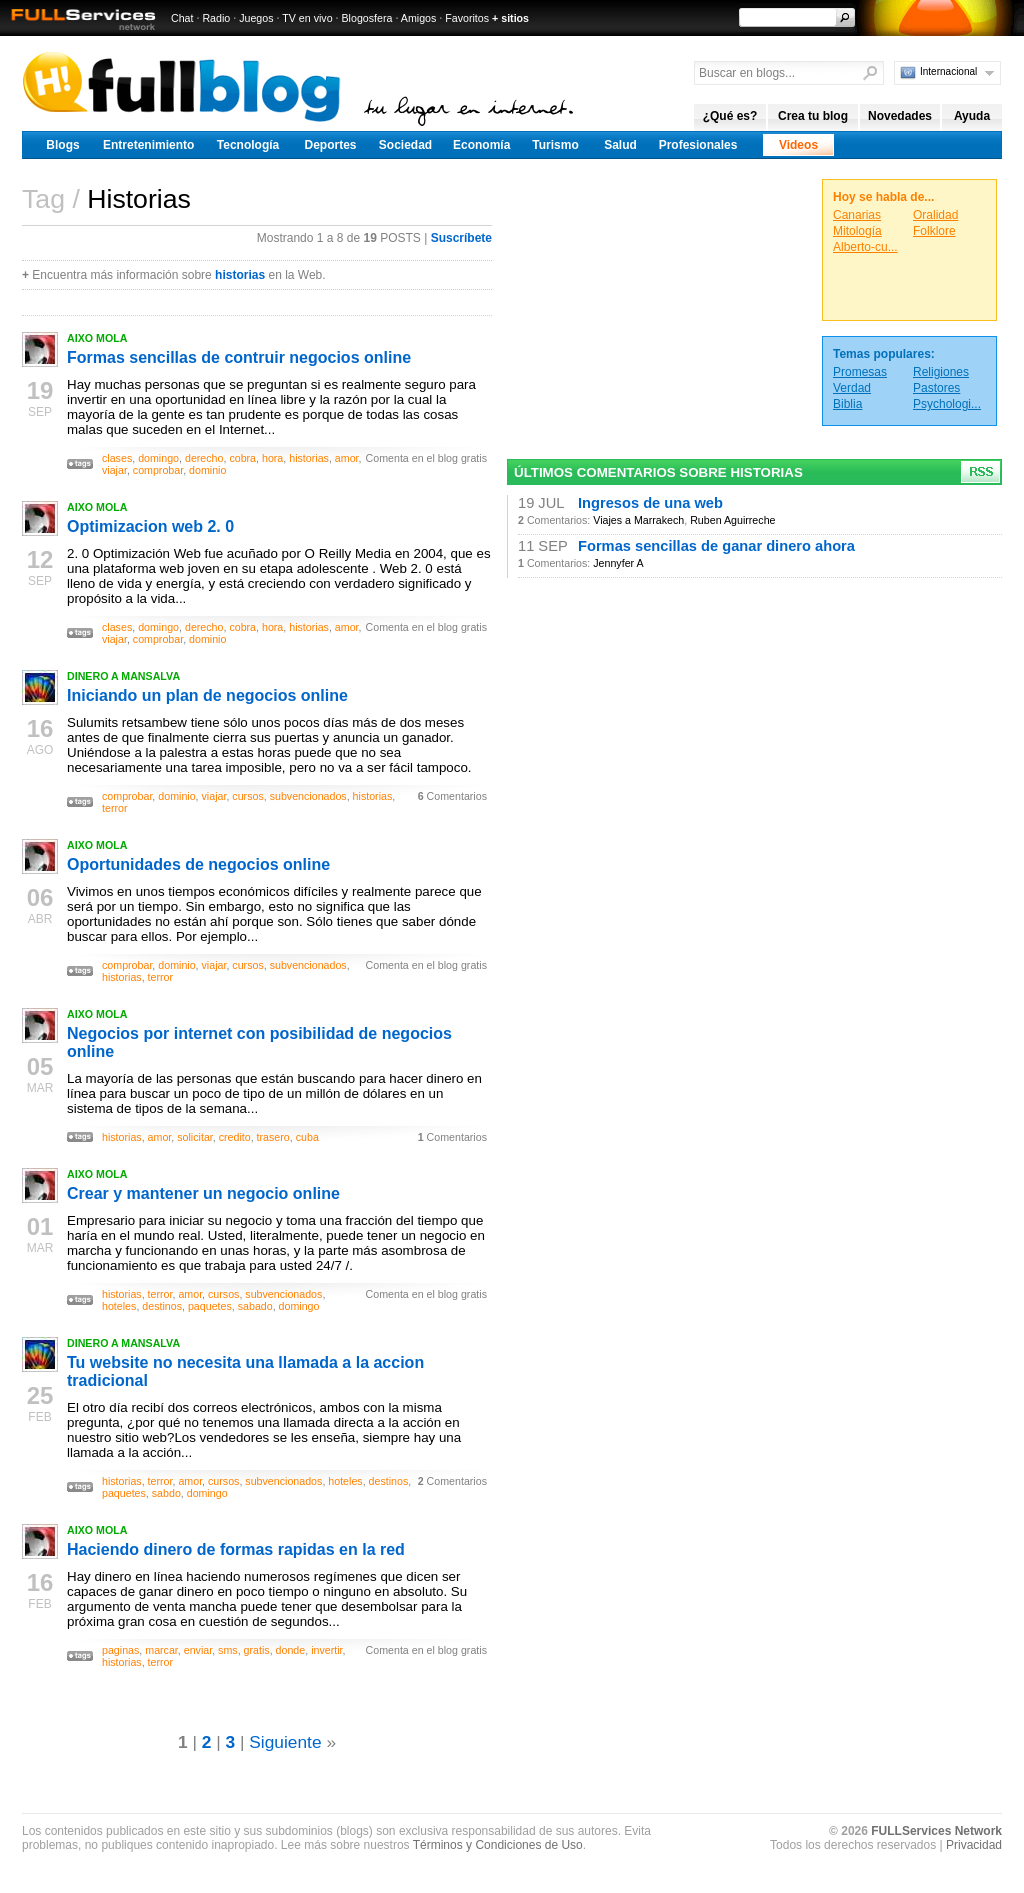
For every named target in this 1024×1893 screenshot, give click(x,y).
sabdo (166, 1493)
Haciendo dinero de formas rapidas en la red (236, 1549)
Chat (182, 18)
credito (235, 1137)
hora (272, 458)
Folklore (934, 231)
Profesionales (698, 145)
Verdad (852, 388)
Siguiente (285, 1742)
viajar (114, 470)
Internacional (948, 71)
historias (240, 275)
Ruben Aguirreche (732, 520)
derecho (204, 458)
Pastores (936, 388)
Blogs (62, 145)
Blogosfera (367, 18)
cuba (307, 1137)
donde (291, 1650)
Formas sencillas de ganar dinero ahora (716, 546)
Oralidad (935, 215)
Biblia (847, 404)
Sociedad (405, 145)
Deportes (330, 145)
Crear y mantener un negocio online (203, 1193)
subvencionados (308, 796)
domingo (158, 458)
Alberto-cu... (865, 247)
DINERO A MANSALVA (123, 676)
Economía (481, 145)
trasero (273, 1137)
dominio (207, 470)
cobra (242, 458)
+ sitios (510, 18)
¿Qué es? (730, 116)
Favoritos (467, 18)
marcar (161, 1650)
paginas (120, 1650)
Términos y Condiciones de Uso (498, 1845)
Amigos (419, 18)
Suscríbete (461, 238)
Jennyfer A (618, 563)
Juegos (256, 18)
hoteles (119, 1306)
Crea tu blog (813, 116)
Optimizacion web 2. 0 (150, 526)
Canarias (857, 215)
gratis (257, 1650)
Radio (216, 18)
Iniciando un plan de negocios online (207, 695)
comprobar (158, 470)
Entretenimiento (148, 145)
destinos (162, 1306)
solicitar (195, 1137)
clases (117, 458)
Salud (620, 145)
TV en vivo (307, 18)
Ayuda (972, 116)
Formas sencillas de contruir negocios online (239, 357)
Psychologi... (947, 404)
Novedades (900, 116)
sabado (255, 1306)
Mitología (857, 231)
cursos (247, 796)
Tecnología (248, 145)
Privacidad (974, 1845)
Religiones (941, 372)
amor (347, 458)
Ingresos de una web (650, 503)
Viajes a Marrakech (638, 520)
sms (228, 1650)
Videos (798, 145)
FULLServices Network (936, 1831)
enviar (198, 1650)
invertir (326, 1650)
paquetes (210, 1306)
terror (114, 808)
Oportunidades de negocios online (198, 864)
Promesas (860, 372)
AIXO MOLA (97, 338)
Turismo (555, 145)
